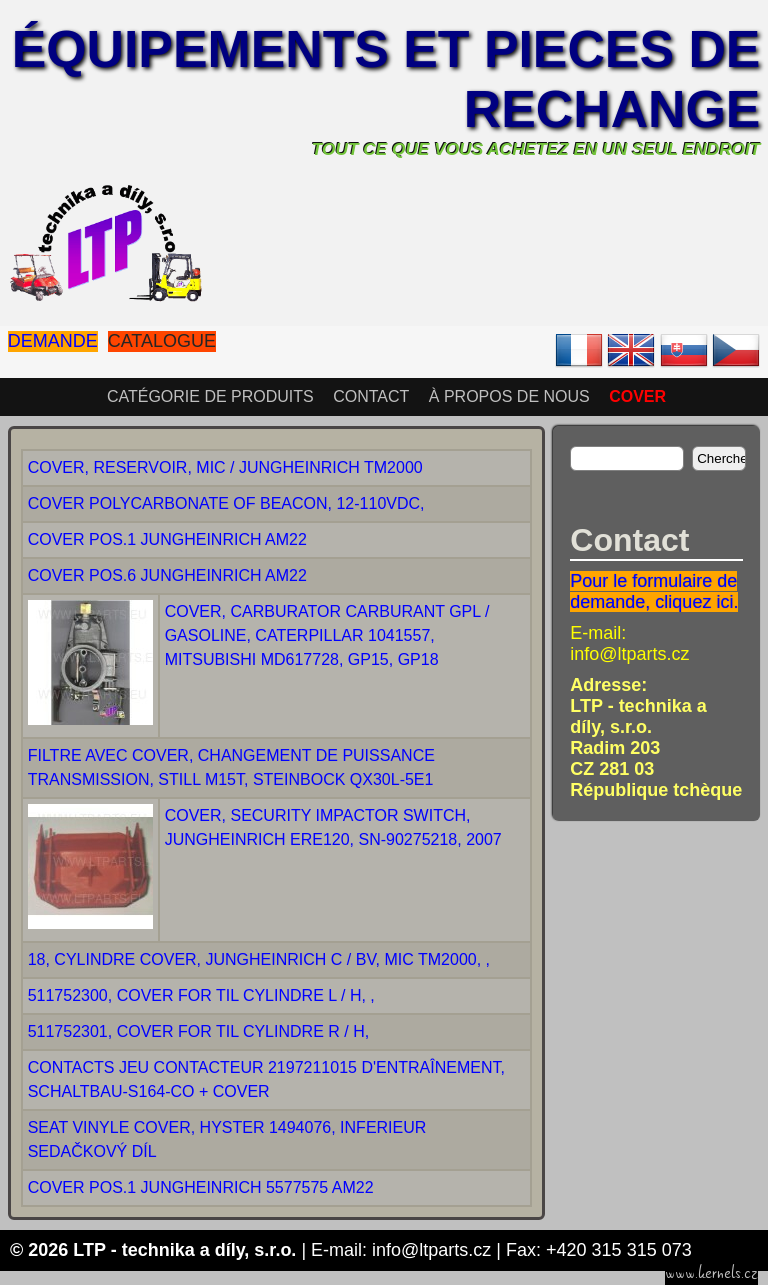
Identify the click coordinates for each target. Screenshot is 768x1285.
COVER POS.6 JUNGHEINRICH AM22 (167, 575)
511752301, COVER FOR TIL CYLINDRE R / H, (198, 1031)
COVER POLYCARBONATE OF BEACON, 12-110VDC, (226, 503)
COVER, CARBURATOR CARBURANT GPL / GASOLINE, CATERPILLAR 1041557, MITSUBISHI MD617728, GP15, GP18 (327, 635)
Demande (53, 341)
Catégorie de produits (210, 396)
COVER (637, 396)
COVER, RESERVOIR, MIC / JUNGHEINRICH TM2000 (225, 467)
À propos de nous (509, 396)
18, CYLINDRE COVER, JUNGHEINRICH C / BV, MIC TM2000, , (259, 959)
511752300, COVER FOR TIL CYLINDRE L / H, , (201, 995)
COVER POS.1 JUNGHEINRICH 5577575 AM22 (201, 1187)
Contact (371, 396)
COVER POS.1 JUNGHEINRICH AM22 (167, 539)
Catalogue (162, 341)
